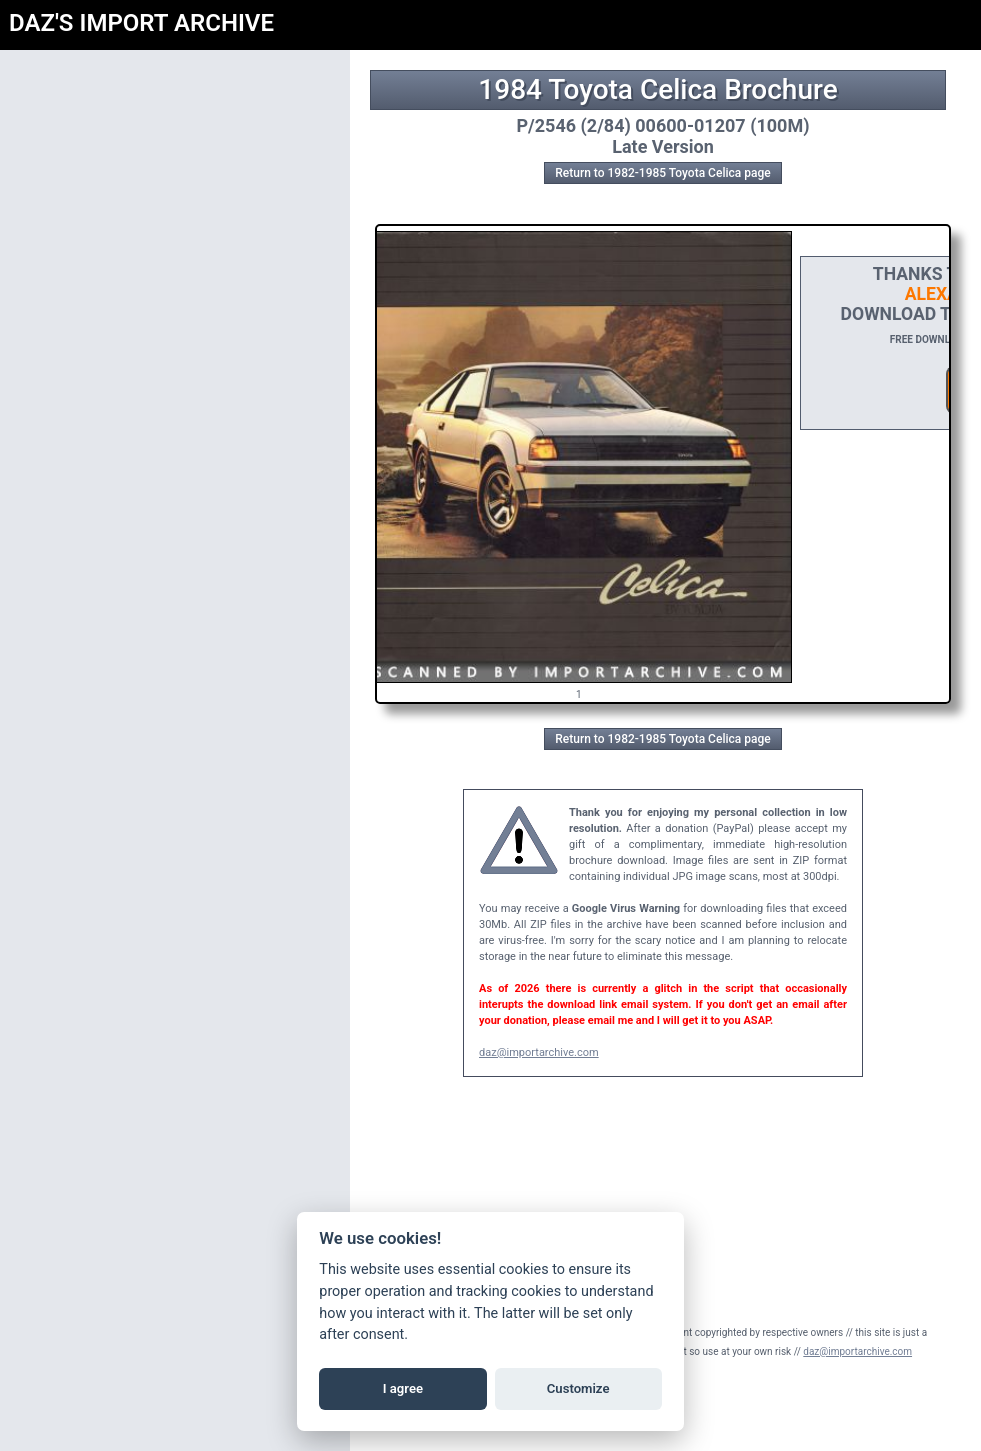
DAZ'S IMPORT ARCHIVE (141, 23)
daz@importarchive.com (539, 1052)
